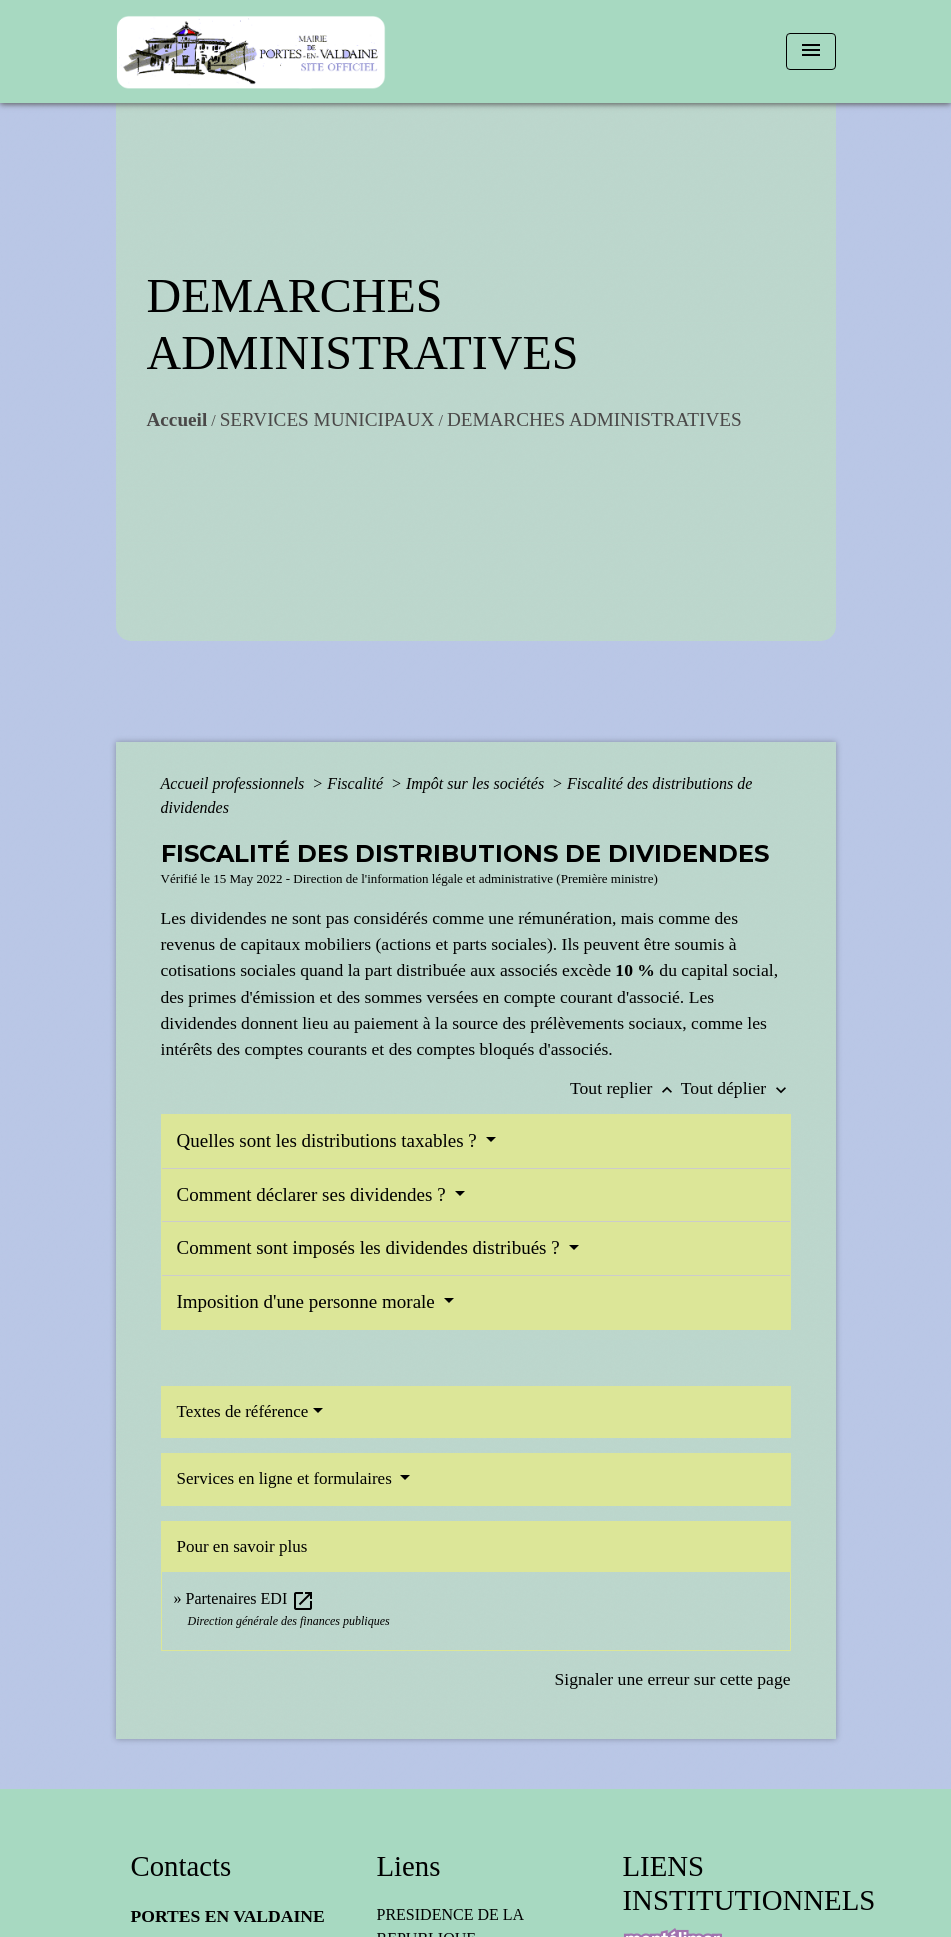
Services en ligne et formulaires (287, 1478)
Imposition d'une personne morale (308, 1301)
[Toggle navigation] (811, 51)
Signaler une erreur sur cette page (673, 1679)
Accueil (177, 419)
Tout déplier (736, 1088)
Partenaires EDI (251, 1598)
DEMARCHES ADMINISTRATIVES (594, 419)
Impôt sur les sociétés (477, 783)
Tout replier (625, 1088)
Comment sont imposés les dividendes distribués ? (371, 1247)
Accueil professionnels (235, 783)
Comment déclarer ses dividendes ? (314, 1194)
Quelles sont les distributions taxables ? (329, 1140)
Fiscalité (357, 783)
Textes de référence (243, 1411)
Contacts (181, 1866)
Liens (409, 1866)
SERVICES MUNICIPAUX (327, 419)
